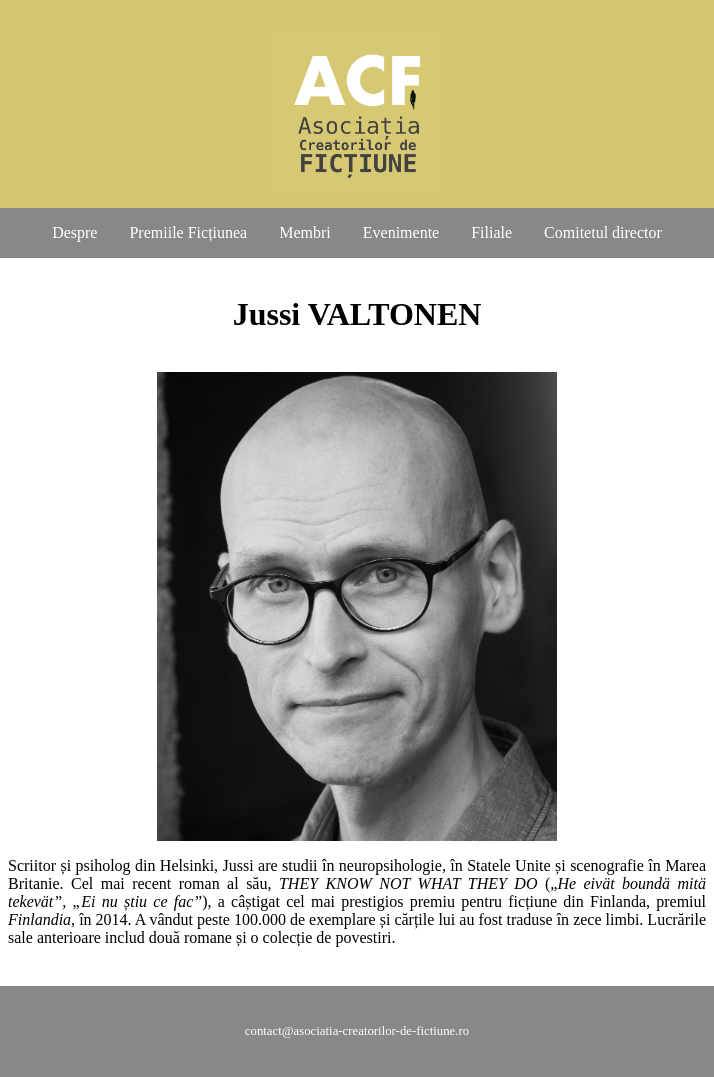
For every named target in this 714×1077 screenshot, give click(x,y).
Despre (74, 232)
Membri (305, 232)
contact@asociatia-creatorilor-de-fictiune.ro (357, 1031)
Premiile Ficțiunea (188, 232)
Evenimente (401, 232)
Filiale (491, 232)
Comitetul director (603, 232)
